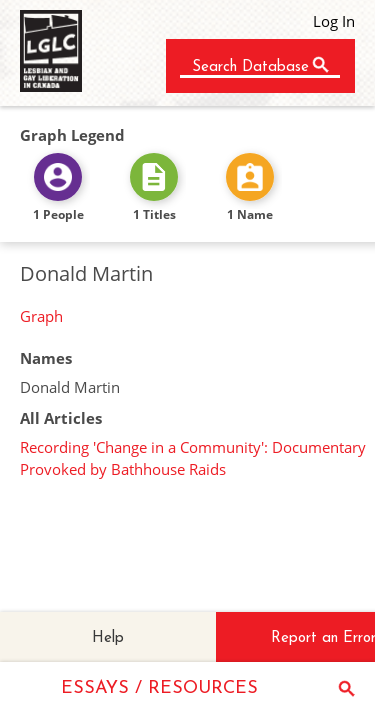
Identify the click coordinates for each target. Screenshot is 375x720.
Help (108, 638)
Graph (41, 316)
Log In (334, 21)
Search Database (250, 67)
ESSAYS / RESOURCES (159, 688)
